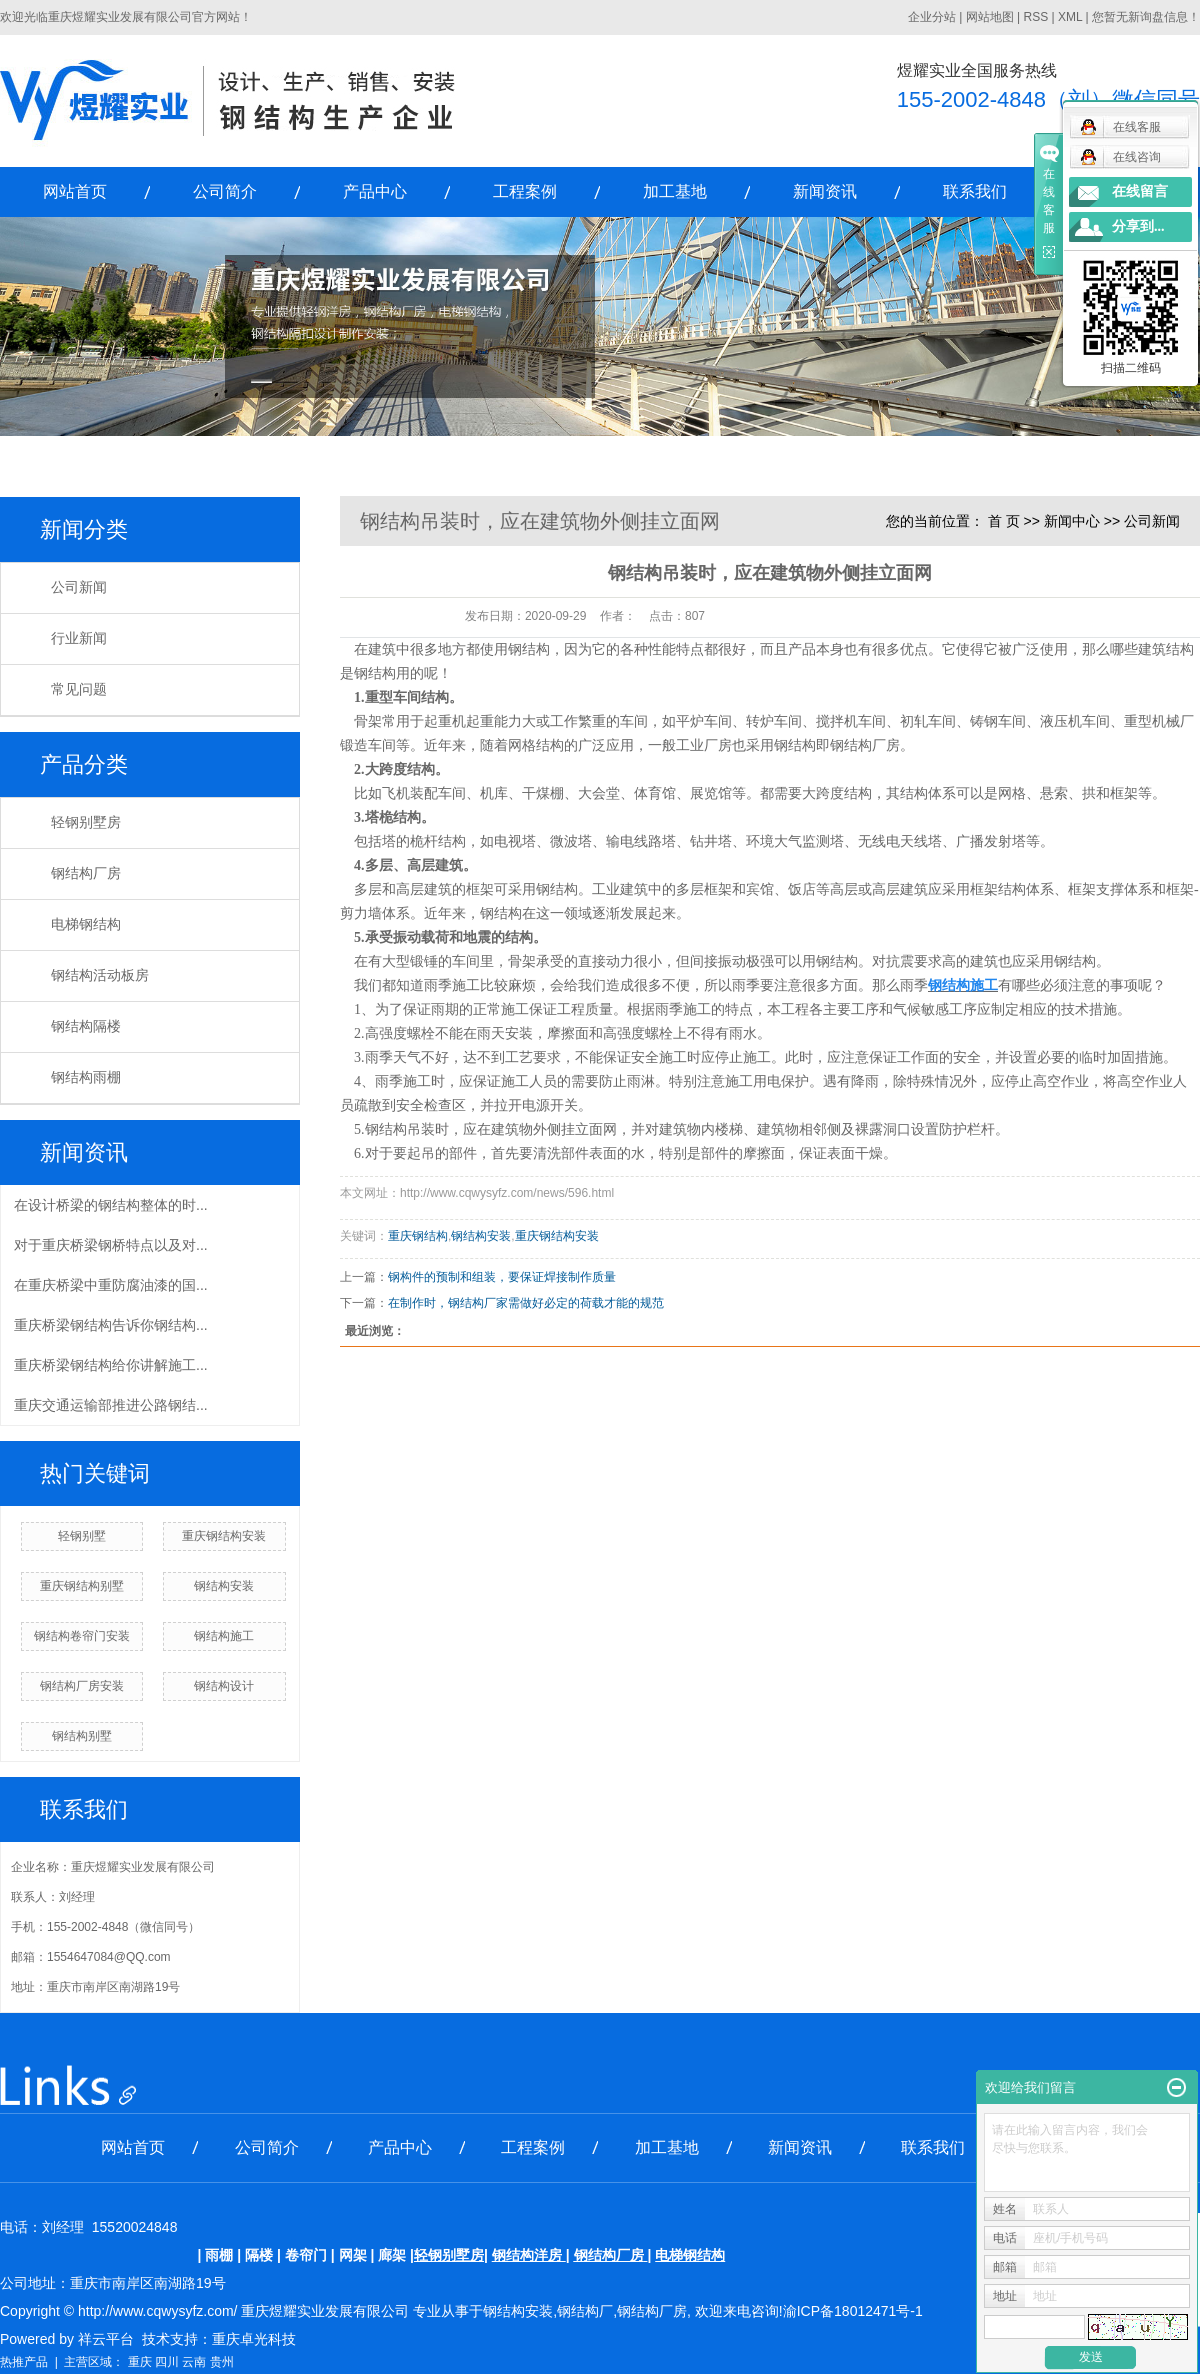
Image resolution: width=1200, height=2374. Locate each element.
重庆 (140, 2362)
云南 (194, 2362)
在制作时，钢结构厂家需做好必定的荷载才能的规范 (526, 1303)
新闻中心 (1072, 521)
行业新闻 (79, 638)
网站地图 (990, 17)
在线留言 (1140, 191)
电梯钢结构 (86, 924)
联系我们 (975, 191)
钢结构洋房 (527, 2255)
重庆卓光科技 (254, 2339)
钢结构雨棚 (86, 1077)
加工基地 (675, 191)
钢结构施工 (224, 1636)
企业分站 (932, 17)
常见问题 (79, 689)
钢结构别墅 (82, 1736)
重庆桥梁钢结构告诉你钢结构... (111, 1325)
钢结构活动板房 (100, 975)
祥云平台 (106, 2339)
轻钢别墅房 (86, 822)
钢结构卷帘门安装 (82, 1636)
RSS (1035, 17)
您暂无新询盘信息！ (1146, 17)
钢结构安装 (224, 1586)
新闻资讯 (825, 191)
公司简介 (225, 191)
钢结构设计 (224, 1686)
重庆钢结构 (418, 1236)
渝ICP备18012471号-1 (853, 2311)
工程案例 (525, 191)
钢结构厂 (585, 2311)
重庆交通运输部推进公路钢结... (111, 1405)
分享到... (1138, 226)
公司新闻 (79, 587)
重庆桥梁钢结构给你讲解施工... (111, 1365)
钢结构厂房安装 (82, 1686)
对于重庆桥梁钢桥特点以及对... (111, 1245)
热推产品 (24, 2362)
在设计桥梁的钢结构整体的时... (111, 1205)
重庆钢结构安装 (224, 1536)
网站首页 (75, 191)
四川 (167, 2362)
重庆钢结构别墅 (82, 1586)
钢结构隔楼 (86, 1026)
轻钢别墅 (82, 1536)
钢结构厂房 (86, 873)
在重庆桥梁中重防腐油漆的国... (111, 1285)
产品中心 (375, 191)
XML (1070, 17)
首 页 (1004, 521)
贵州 (222, 2362)
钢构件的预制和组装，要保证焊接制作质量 (502, 1277)
